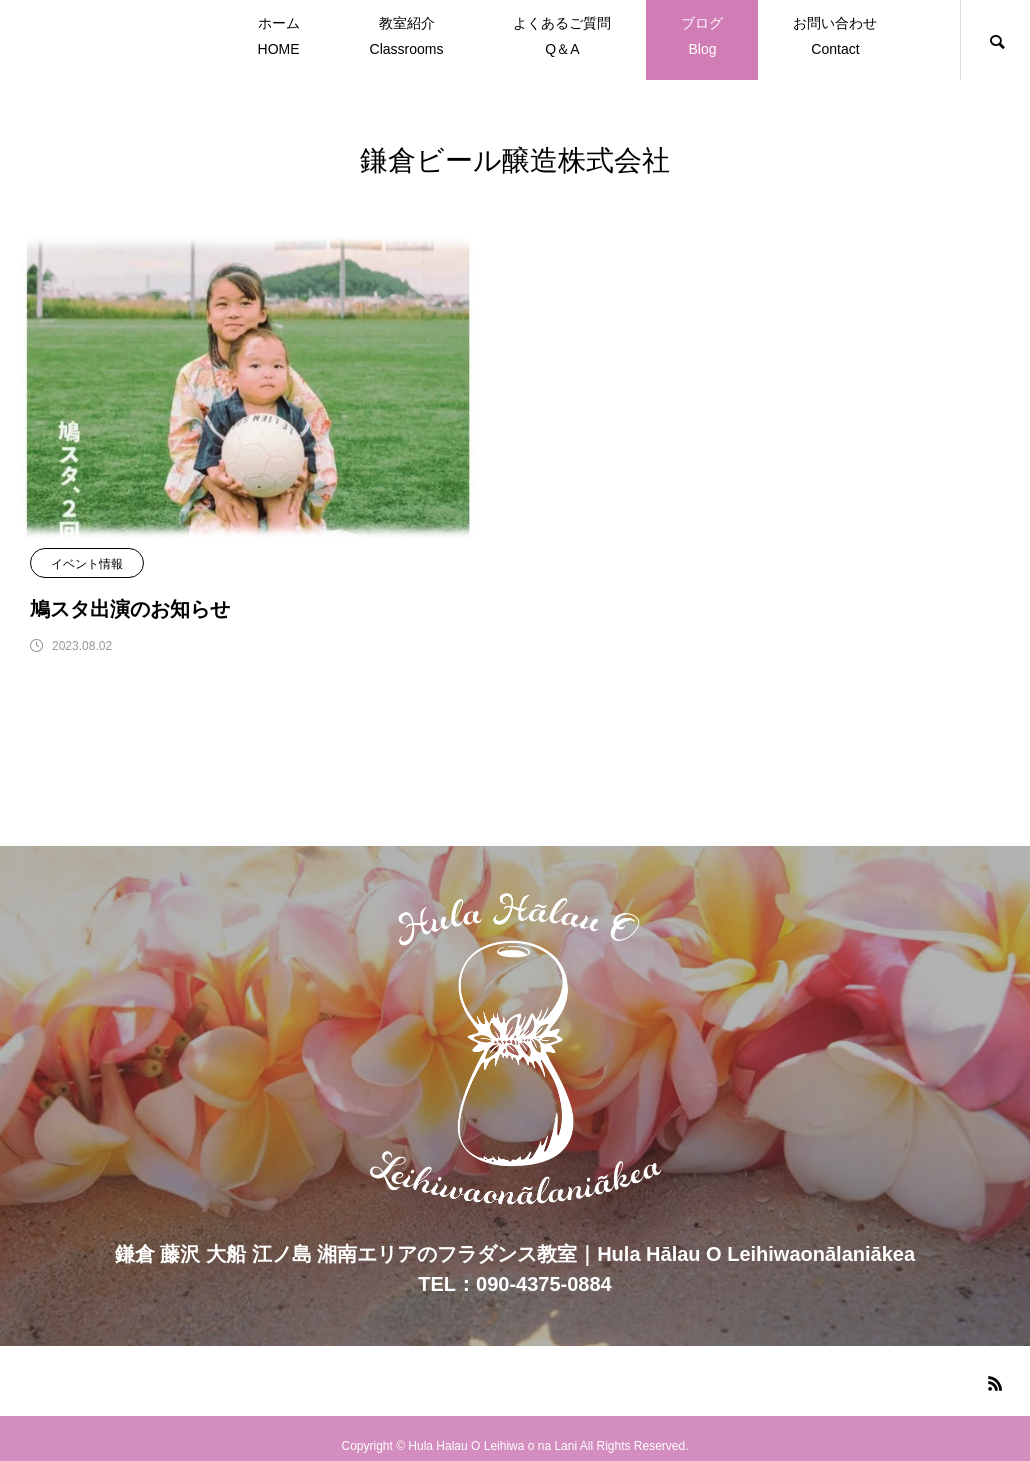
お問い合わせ (835, 38)
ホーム (279, 38)
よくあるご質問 (562, 38)
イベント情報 (87, 564)
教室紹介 (407, 38)
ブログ (702, 38)
